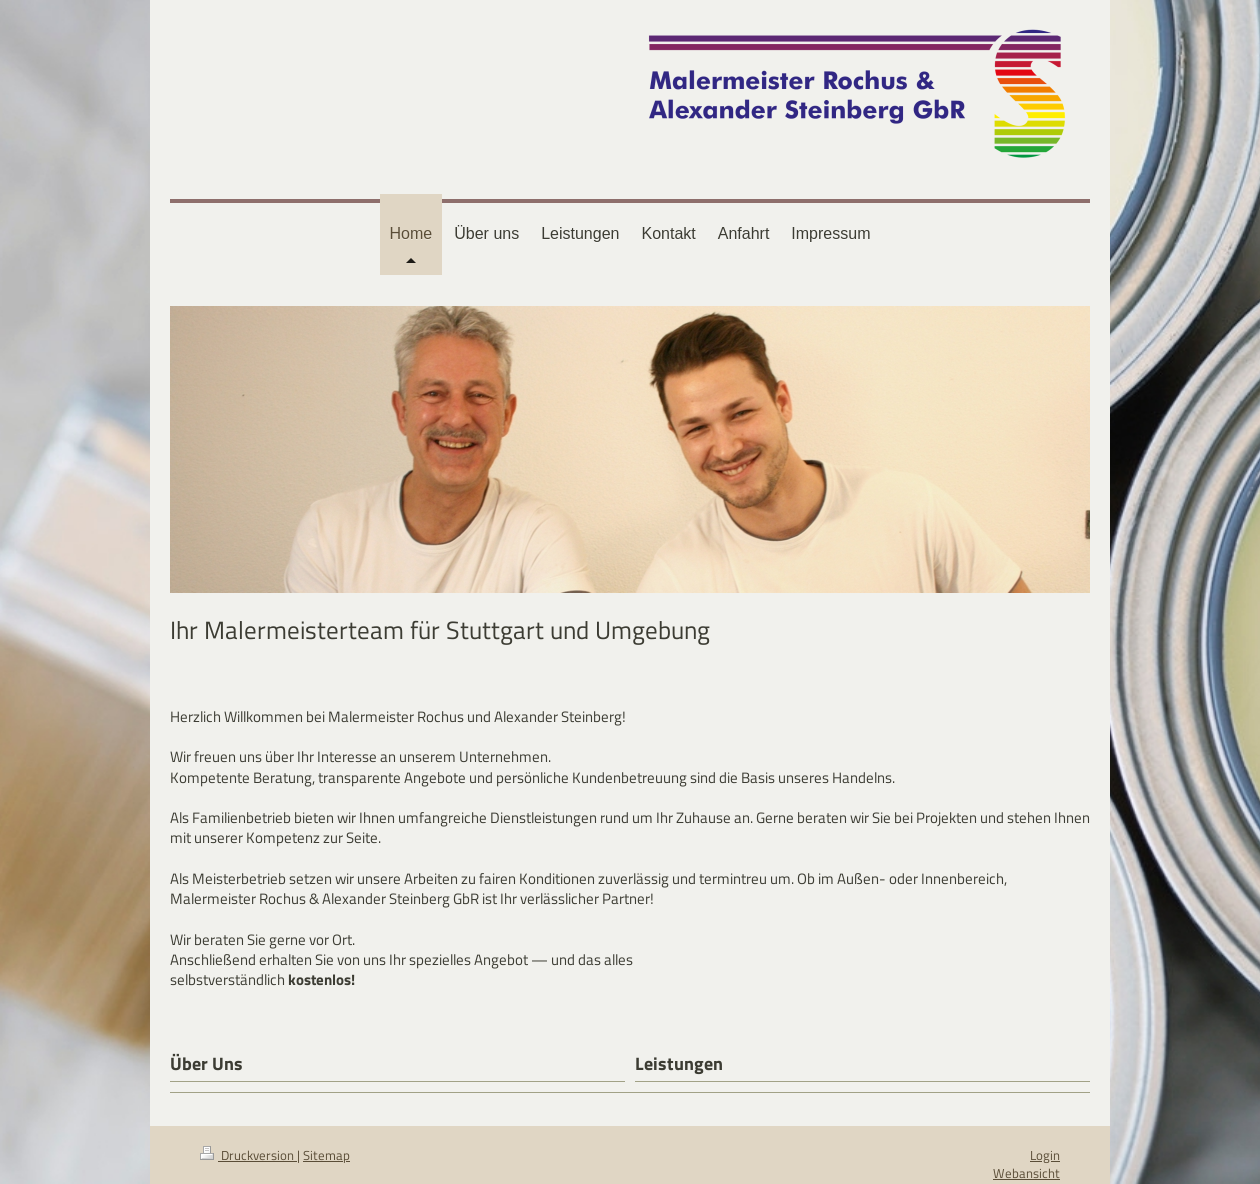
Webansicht (1026, 1173)
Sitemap (326, 1155)
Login (1045, 1155)
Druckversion (248, 1155)
